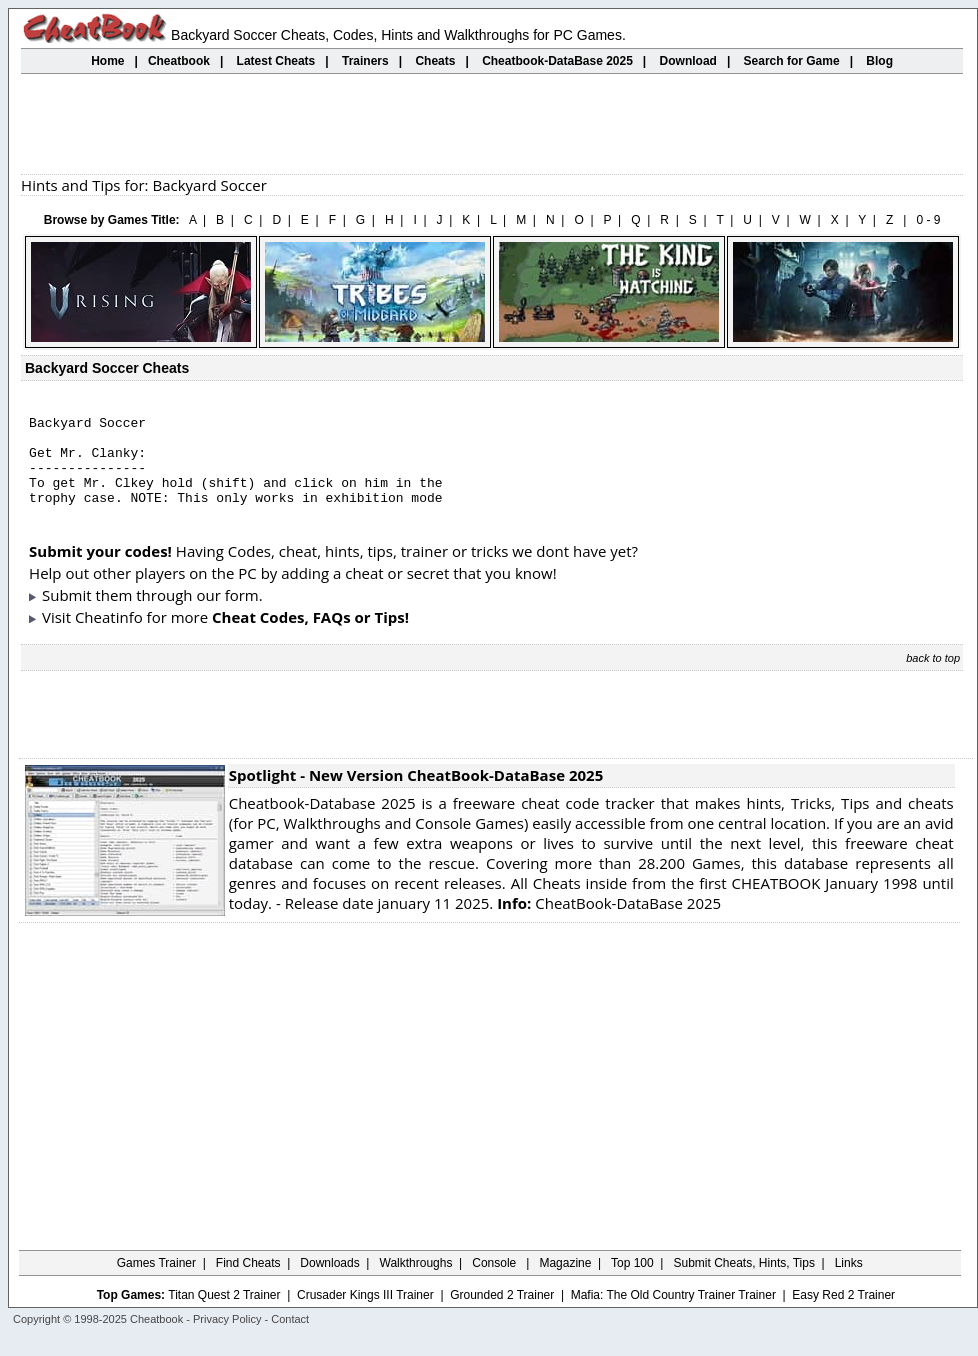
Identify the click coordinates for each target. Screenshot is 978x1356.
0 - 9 (928, 220)
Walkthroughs (416, 1281)
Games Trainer (156, 1281)
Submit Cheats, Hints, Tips (744, 1281)
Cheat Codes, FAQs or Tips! (310, 635)
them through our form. (179, 613)
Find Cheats (248, 1281)
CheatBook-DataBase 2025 (609, 921)
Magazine (565, 1281)
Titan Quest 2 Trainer (224, 1313)
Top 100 (632, 1281)
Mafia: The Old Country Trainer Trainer (673, 1313)
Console (495, 1281)
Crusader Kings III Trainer (365, 1313)
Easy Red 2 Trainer (843, 1313)
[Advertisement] (492, 124)
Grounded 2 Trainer (502, 1313)
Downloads (329, 1281)
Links (849, 1281)
